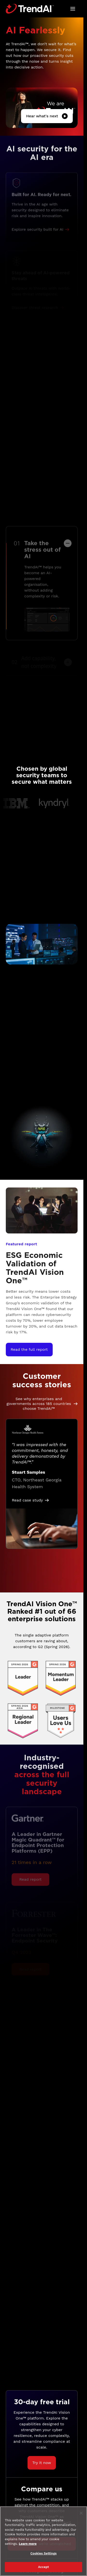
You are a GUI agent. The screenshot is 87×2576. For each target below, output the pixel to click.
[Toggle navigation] (73, 9)
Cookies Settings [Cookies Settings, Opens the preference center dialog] (43, 2553)
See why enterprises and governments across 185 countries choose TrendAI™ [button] (42, 1403)
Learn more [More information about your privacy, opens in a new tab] (27, 2544)
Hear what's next (47, 116)
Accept (43, 2567)
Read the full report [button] (29, 1349)
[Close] (81, 2513)
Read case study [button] (30, 1500)
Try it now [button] (41, 2462)
